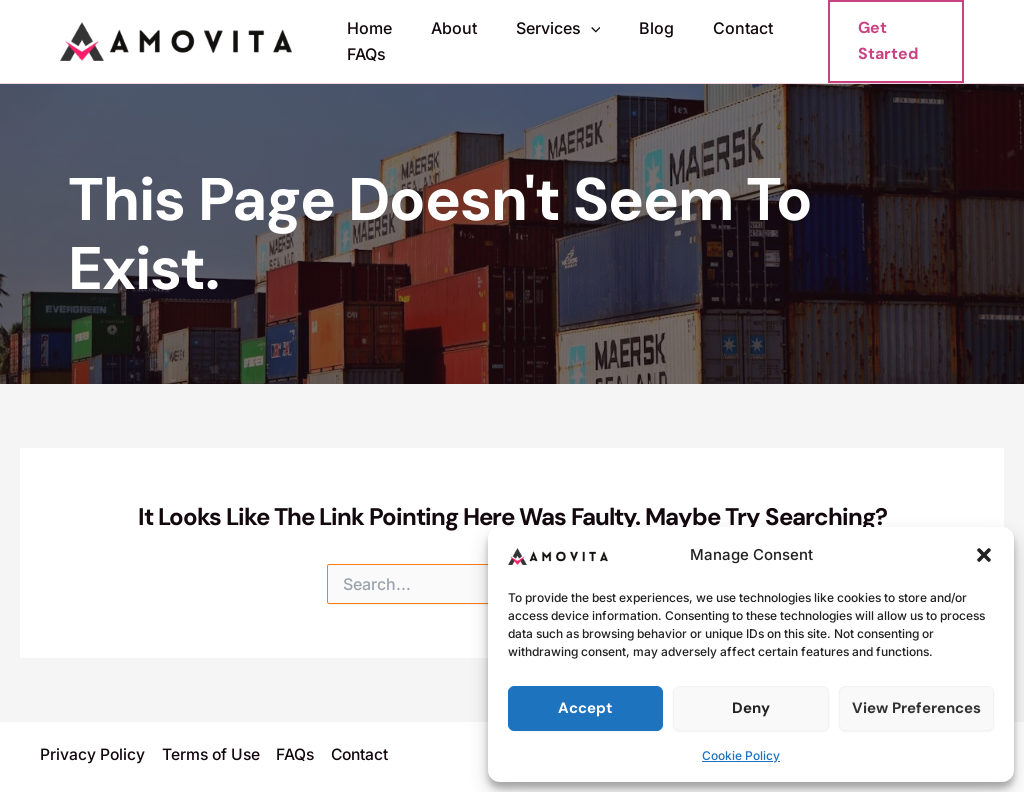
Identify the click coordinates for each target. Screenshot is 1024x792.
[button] (984, 555)
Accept (585, 708)
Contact (713, 28)
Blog (633, 28)
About (444, 28)
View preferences (916, 708)
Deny (751, 708)
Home (366, 28)
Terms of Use (212, 755)
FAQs (363, 54)
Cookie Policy (741, 755)
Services (541, 29)
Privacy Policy (93, 755)
